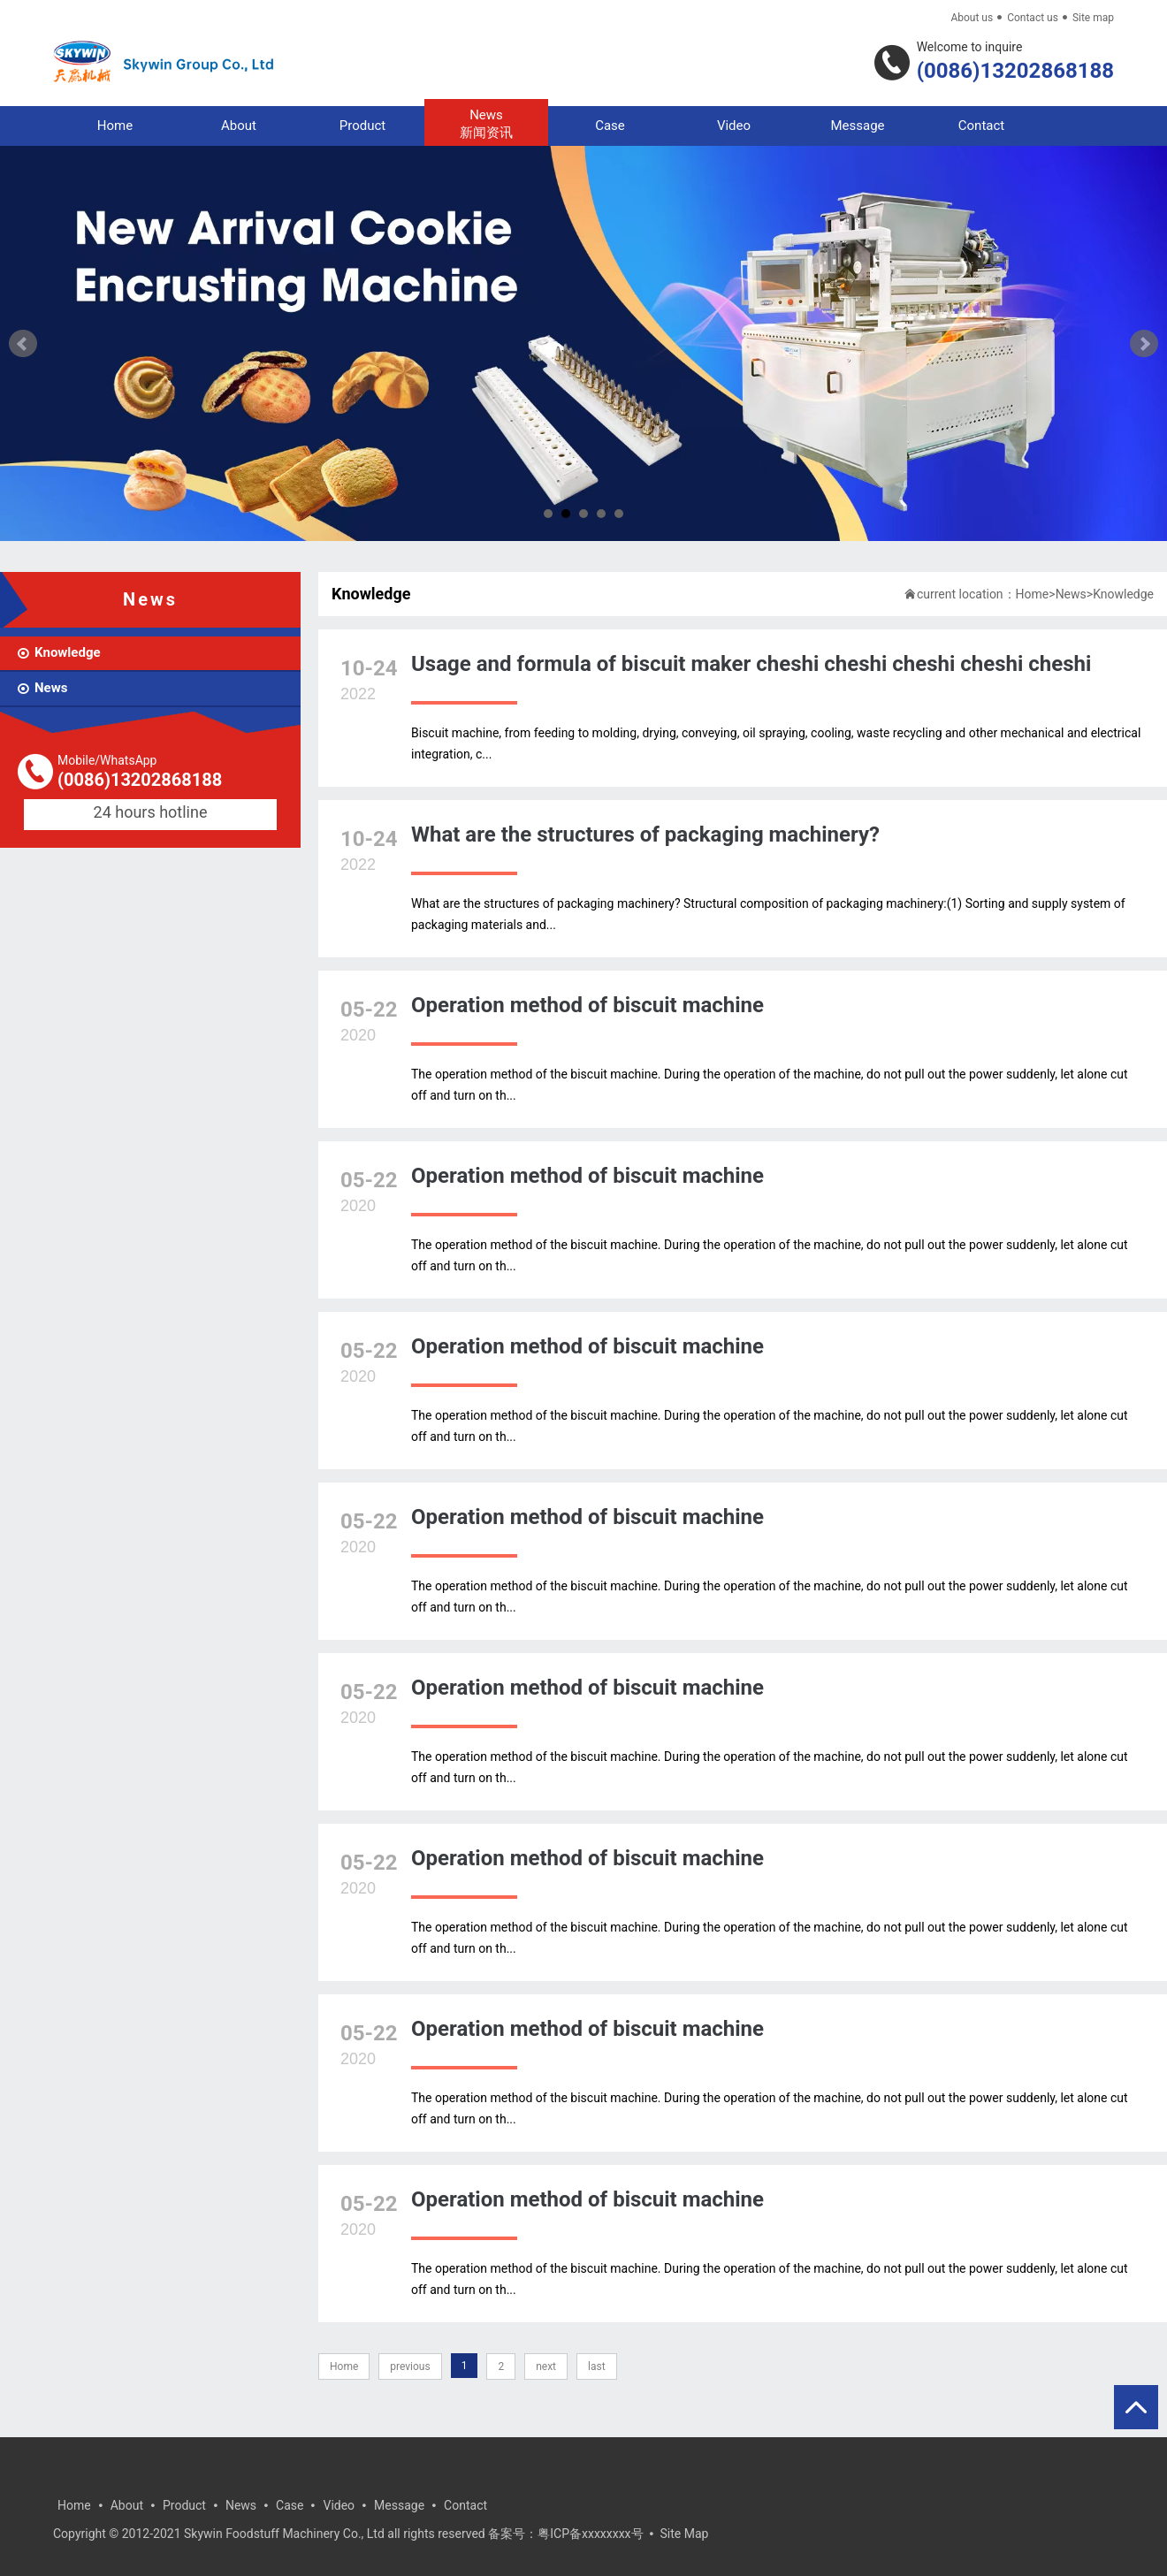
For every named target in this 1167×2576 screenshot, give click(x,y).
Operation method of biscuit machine (587, 1005)
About (238, 125)
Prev (23, 344)
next (546, 2366)
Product (362, 125)
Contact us (1032, 17)
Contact (981, 125)
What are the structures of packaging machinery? (645, 834)
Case (610, 125)
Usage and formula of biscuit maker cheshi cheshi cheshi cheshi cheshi (751, 664)
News (486, 124)
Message (857, 125)
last (597, 2366)
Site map (1093, 17)
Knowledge (1123, 594)
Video (734, 125)
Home (115, 125)
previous (410, 2366)
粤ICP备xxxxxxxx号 (590, 2533)
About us (971, 17)
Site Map (684, 2533)
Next (1144, 344)
